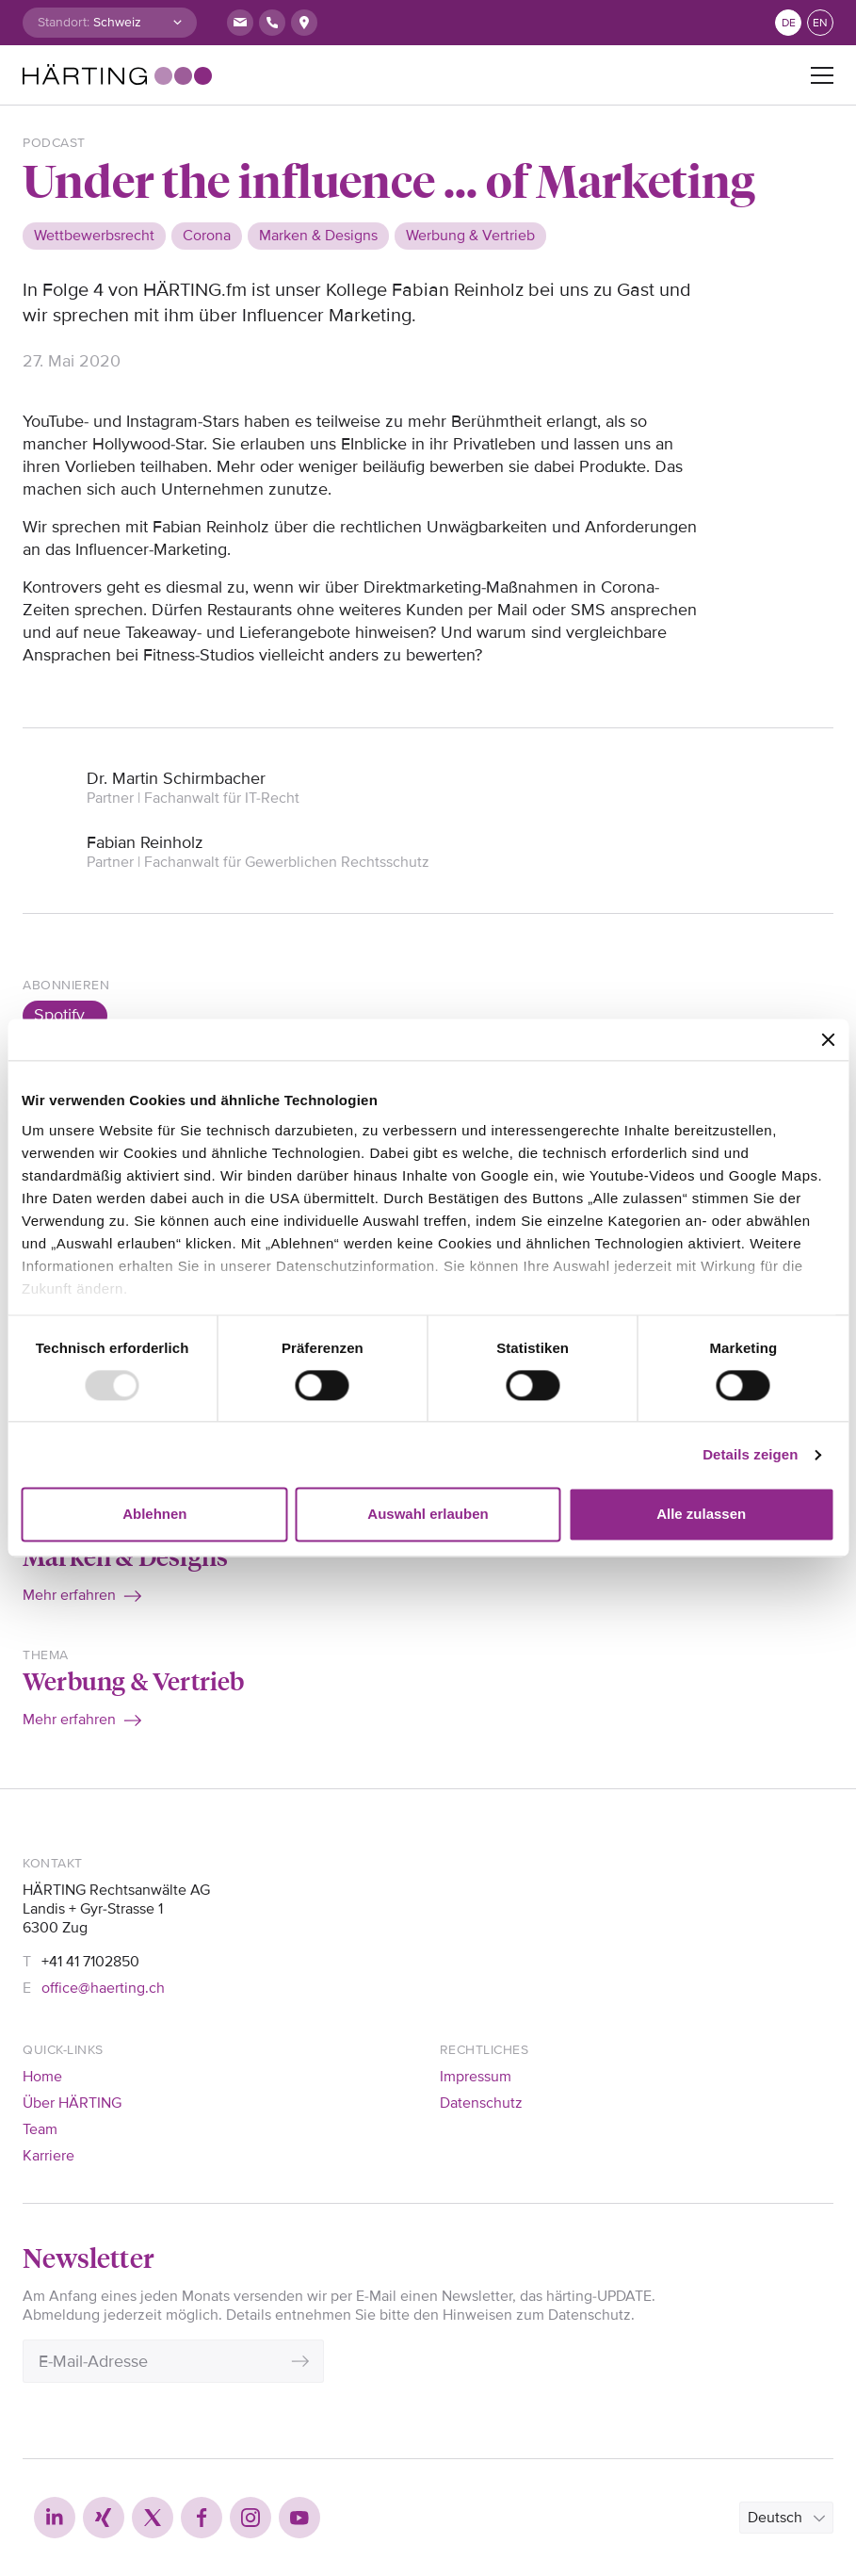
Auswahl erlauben (427, 1515)
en (820, 23)
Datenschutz (481, 2103)
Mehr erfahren (69, 1595)
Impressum (475, 2076)
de (789, 23)
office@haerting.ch (103, 1988)
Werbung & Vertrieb (134, 1680)
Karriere (48, 2155)
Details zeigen (750, 1454)
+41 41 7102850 (90, 1961)
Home (42, 2076)
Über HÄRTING (72, 2103)
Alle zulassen (701, 1515)
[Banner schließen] (827, 1039)
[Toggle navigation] (822, 75)
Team (40, 2129)
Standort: (63, 22)
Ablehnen (154, 1515)
